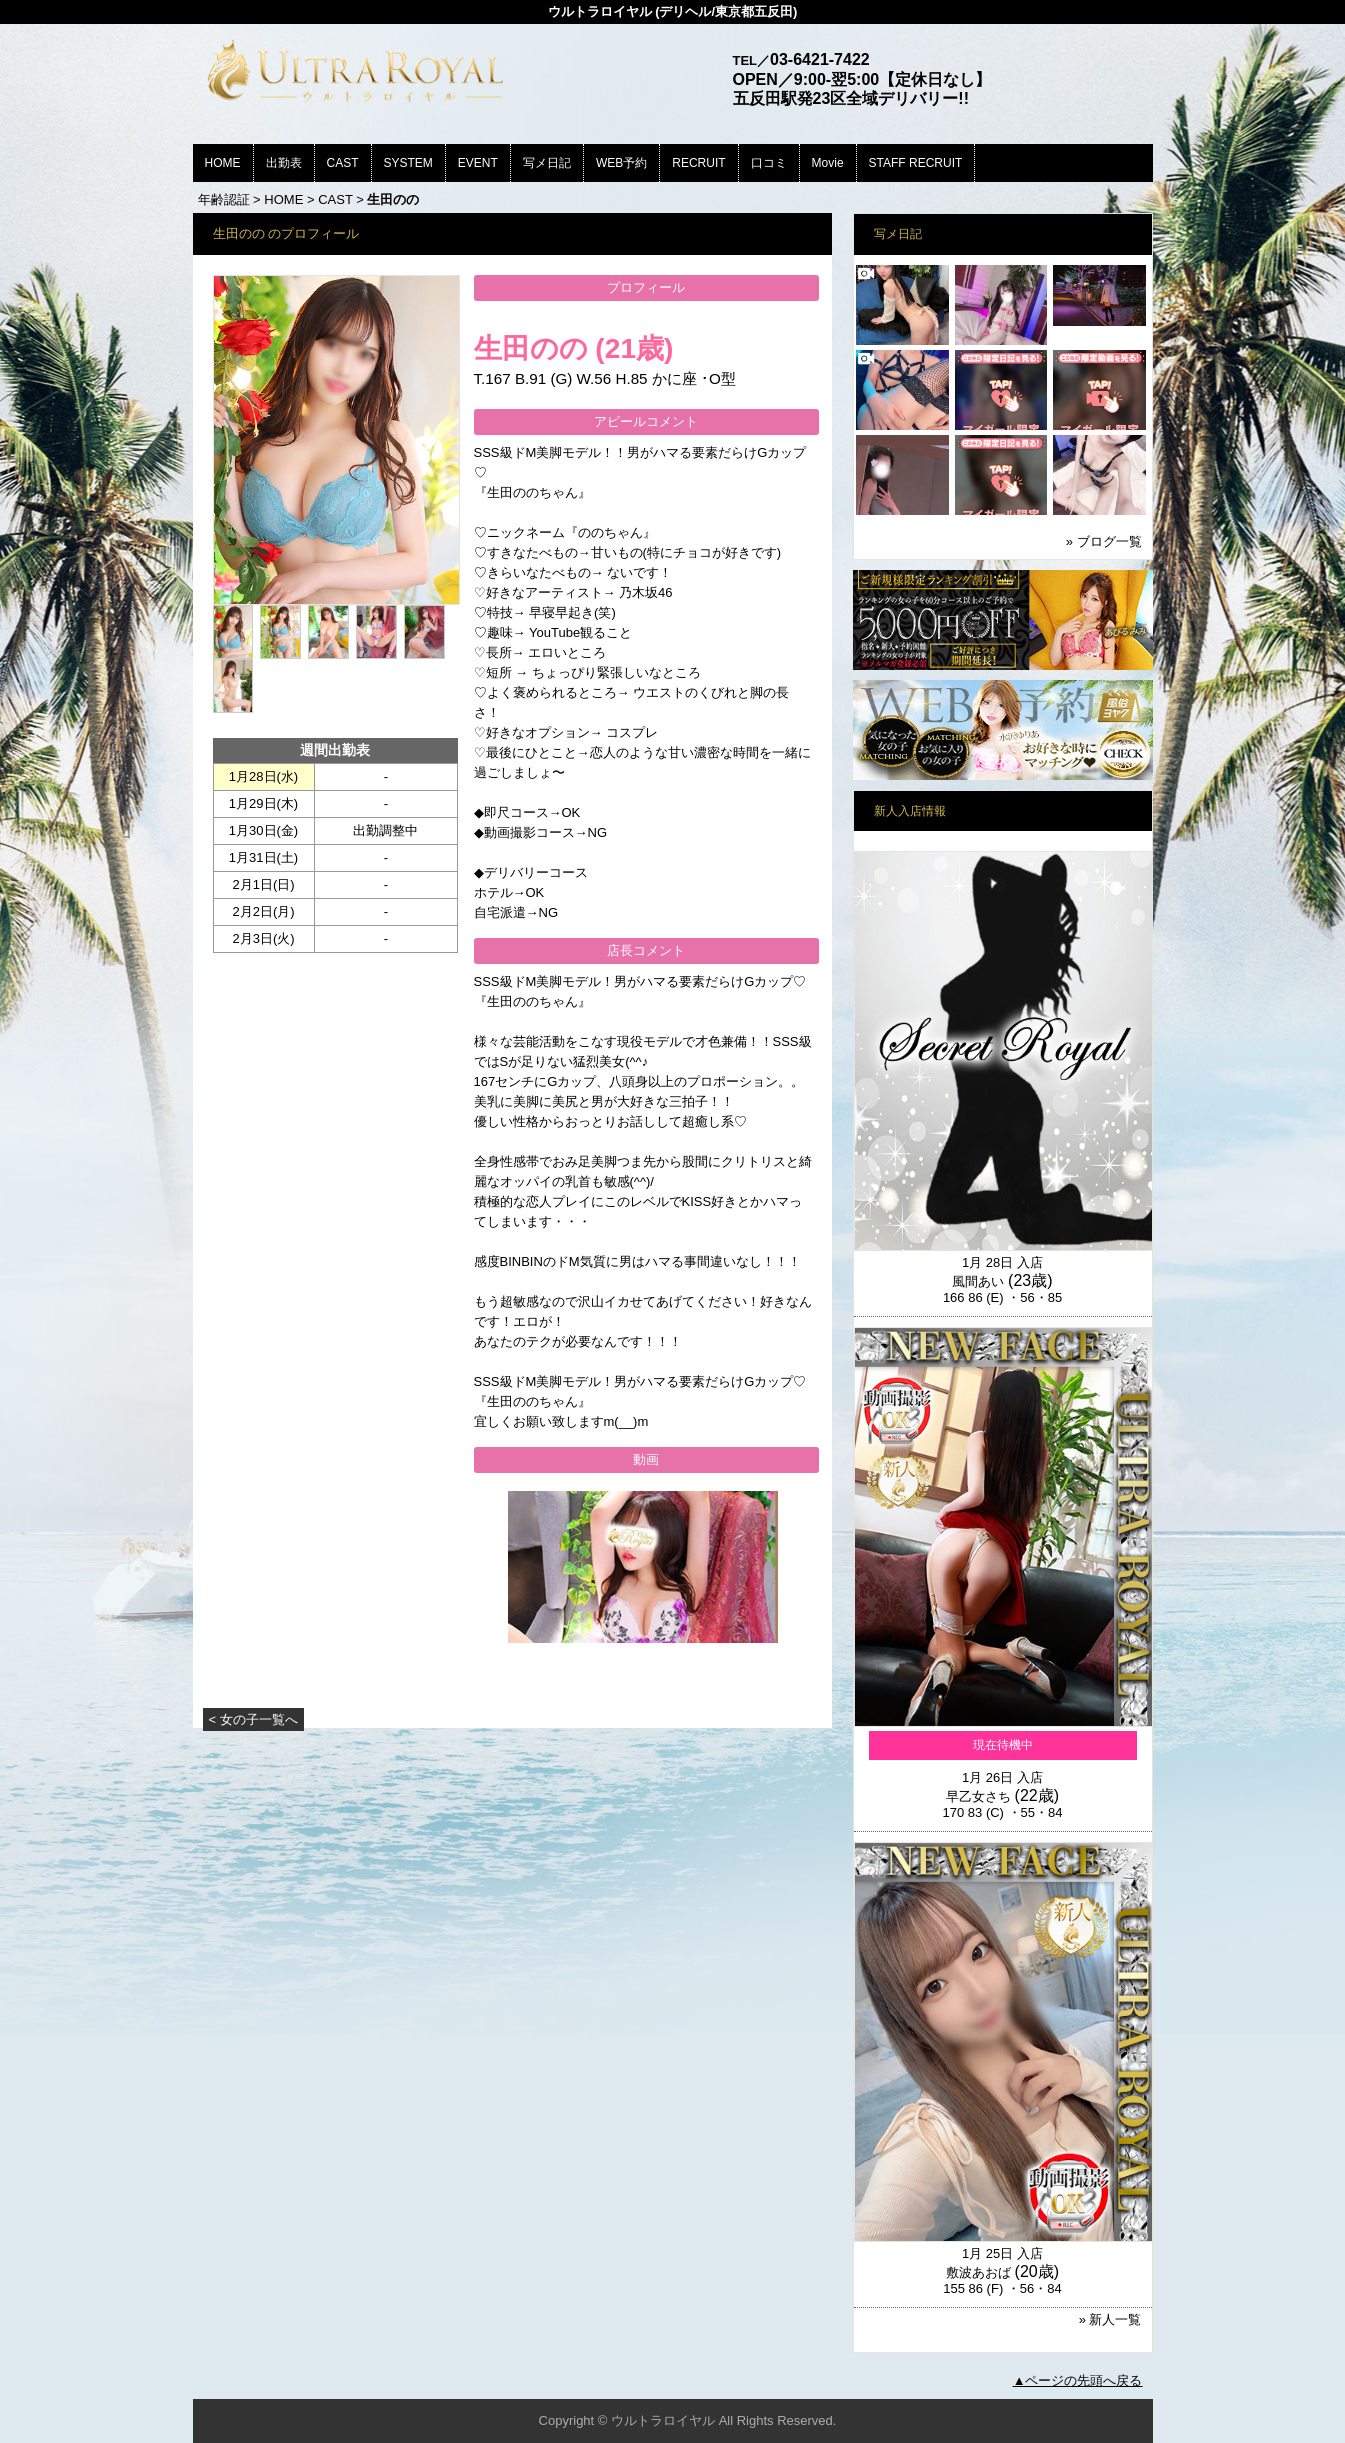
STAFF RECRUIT (916, 163)
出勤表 (284, 163)
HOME (223, 163)
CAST (343, 163)
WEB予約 (621, 163)
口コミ (769, 163)
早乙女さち (978, 1796)
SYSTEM (408, 163)
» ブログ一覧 (1104, 541)
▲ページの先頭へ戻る (1078, 2380)
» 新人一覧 (1110, 2319)
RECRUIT (698, 163)
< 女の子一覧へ (253, 1719)
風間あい (978, 1281)
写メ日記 (547, 163)
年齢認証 (224, 199)
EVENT (478, 163)
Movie (828, 163)
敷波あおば (978, 2272)
